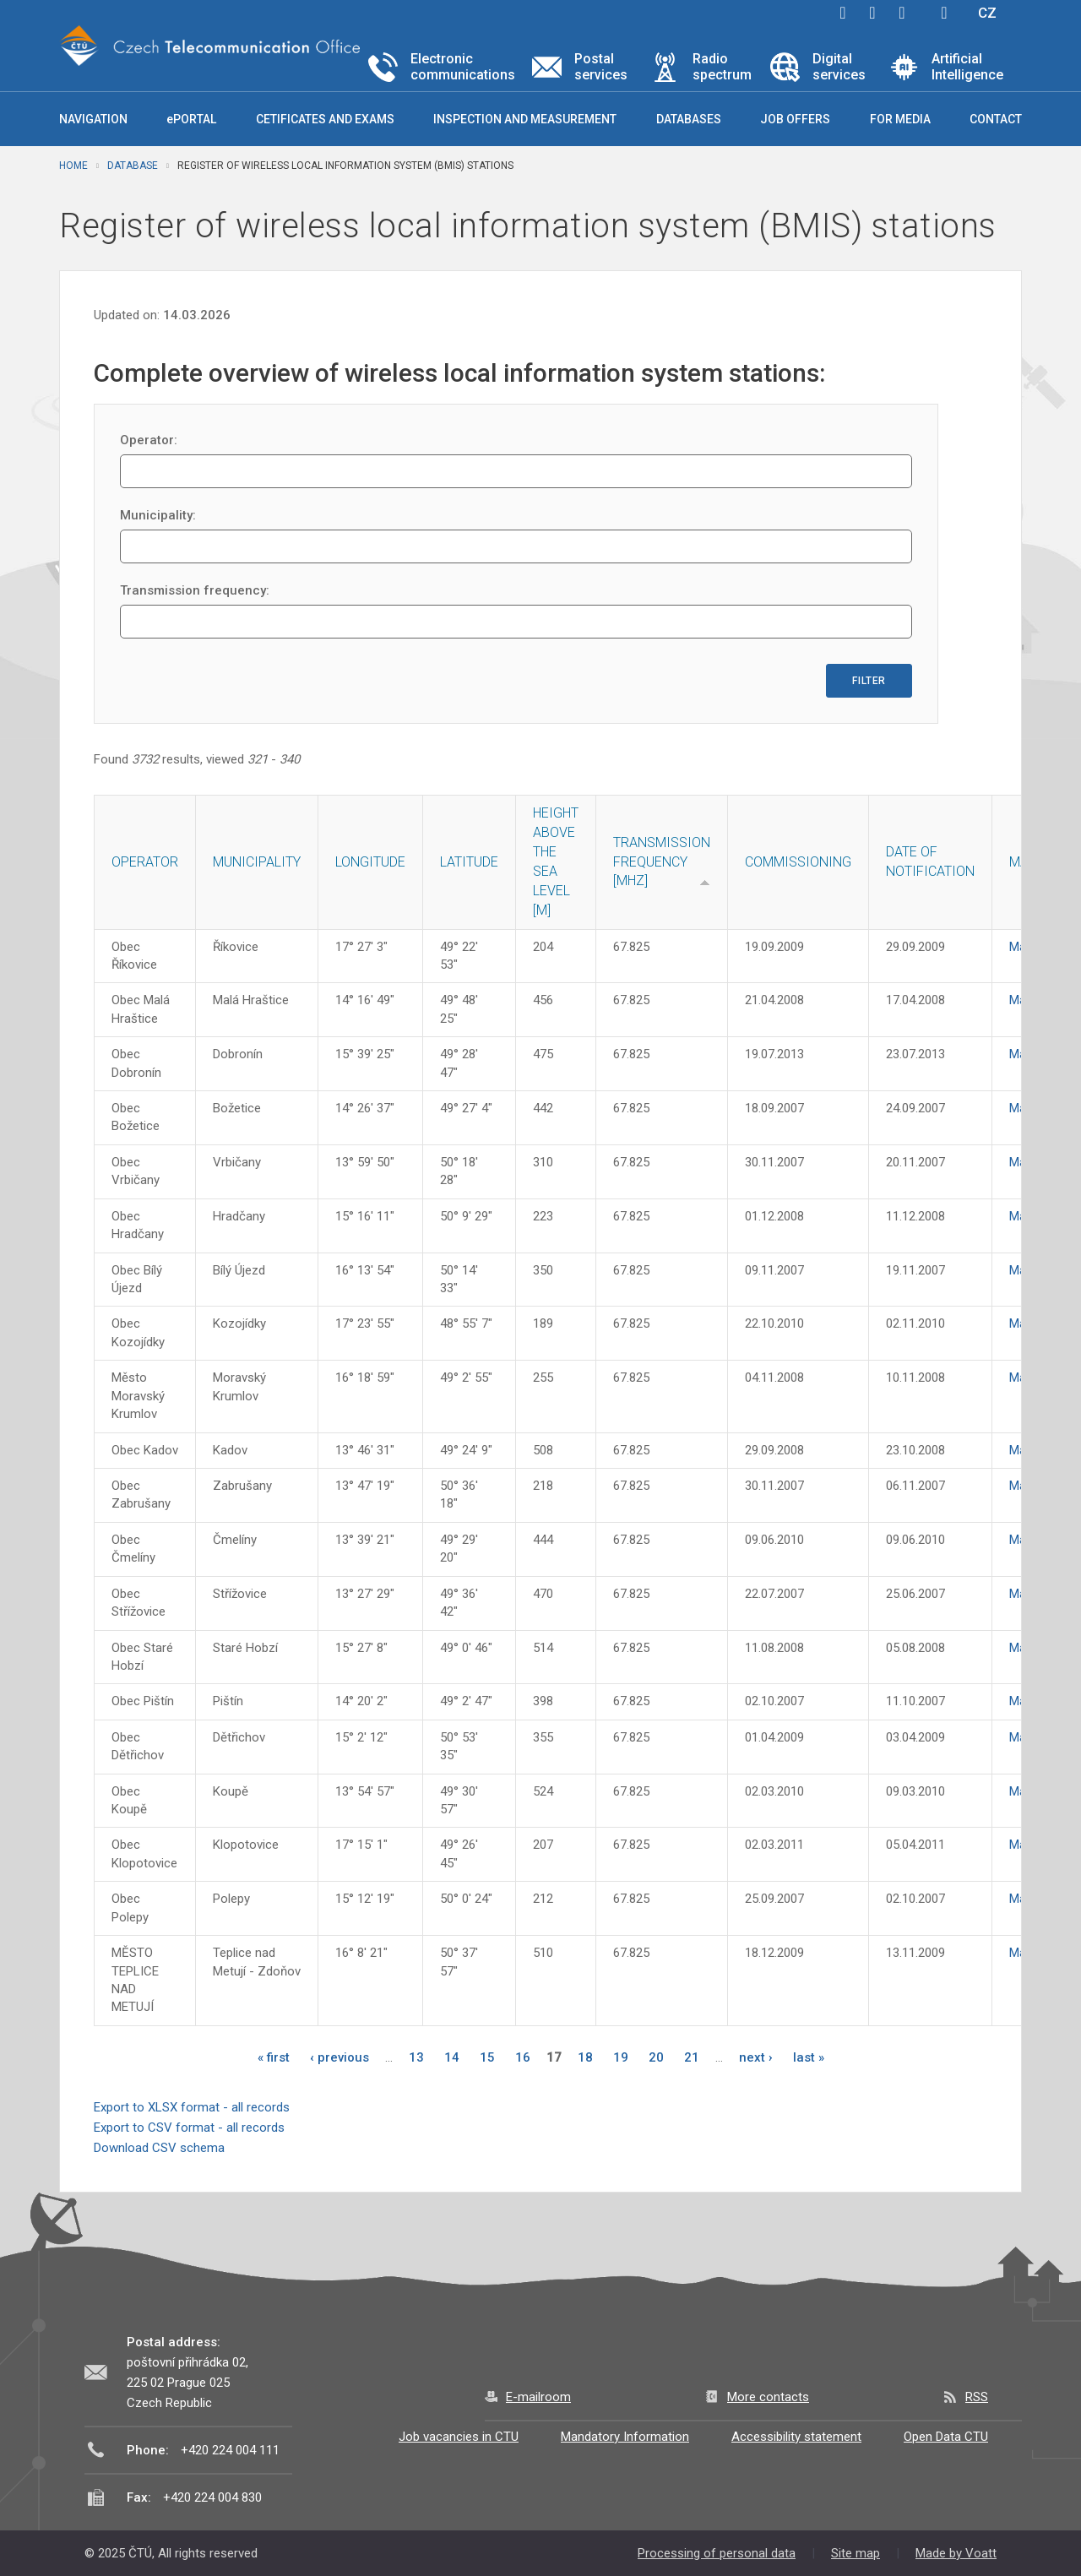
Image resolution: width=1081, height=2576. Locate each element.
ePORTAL (191, 119)
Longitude (370, 862)
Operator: (148, 440)
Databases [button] (688, 119)
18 (585, 2057)
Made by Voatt (956, 2553)
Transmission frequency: (194, 590)
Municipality (257, 862)
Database (132, 165)
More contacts (768, 2397)
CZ (987, 12)
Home (73, 165)
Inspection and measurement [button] (525, 119)
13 (416, 2057)
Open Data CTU (946, 2436)
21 (691, 2057)
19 (620, 2057)
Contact (996, 119)
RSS (976, 2397)
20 (656, 2057)
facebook (842, 12)
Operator (144, 862)
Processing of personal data (717, 2553)
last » (808, 2057)
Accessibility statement (796, 2436)
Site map (855, 2553)
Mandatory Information (625, 2436)
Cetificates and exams (325, 119)
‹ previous (339, 2057)
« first (274, 2057)
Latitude (469, 862)
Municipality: (158, 515)
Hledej (944, 12)
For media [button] (900, 119)
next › (756, 2057)
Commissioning (798, 862)
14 (451, 2057)
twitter (872, 12)
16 (522, 2057)
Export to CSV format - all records (189, 2127)
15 (487, 2057)
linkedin (902, 12)
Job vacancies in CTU (459, 2436)
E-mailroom (538, 2397)
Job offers (795, 119)
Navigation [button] (93, 119)
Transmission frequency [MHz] (661, 861)
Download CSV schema (159, 2147)
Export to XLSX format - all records (192, 2107)
